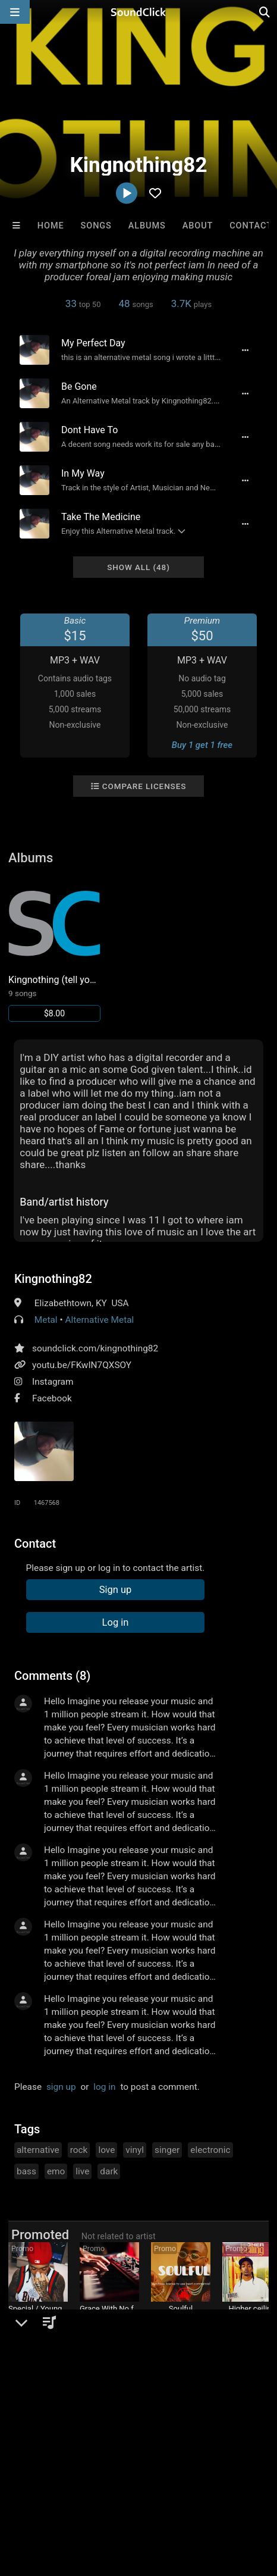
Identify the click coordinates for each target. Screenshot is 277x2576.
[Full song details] (245, 350)
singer (167, 2150)
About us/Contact (105, 2485)
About (197, 226)
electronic (210, 2150)
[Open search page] (265, 12)
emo (56, 2171)
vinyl (134, 2150)
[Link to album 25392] (54, 949)
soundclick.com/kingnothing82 (95, 1348)
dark (109, 2171)
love (106, 2150)
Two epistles (109, 2321)
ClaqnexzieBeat (180, 2321)
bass (26, 2171)
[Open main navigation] (15, 12)
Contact (250, 226)
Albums (147, 226)
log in (104, 2087)
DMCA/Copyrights (221, 2485)
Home (50, 226)
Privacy (21, 2496)
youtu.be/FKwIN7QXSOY (81, 1365)
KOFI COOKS (252, 2321)
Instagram (52, 1381)
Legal (58, 2496)
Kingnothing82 (53, 1279)
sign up (61, 2087)
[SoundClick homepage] (138, 12)
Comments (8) (52, 1676)
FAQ (50, 2485)
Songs (96, 226)
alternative (38, 2150)
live (82, 2171)
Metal (46, 1319)
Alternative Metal (99, 1319)
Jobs (163, 2485)
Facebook (52, 1398)
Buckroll (38, 2321)
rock (79, 2150)
